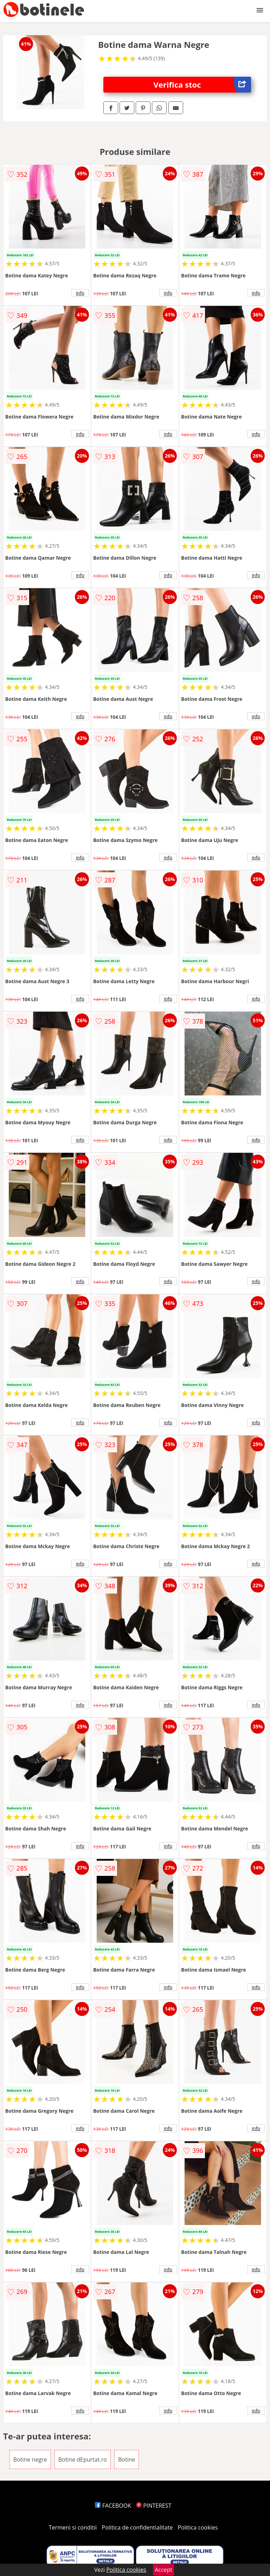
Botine (126, 2459)
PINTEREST (153, 2505)
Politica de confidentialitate (137, 2527)
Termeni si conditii (73, 2527)
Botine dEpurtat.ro (82, 2459)
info (80, 293)
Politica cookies (198, 2527)
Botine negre (30, 2459)
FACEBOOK (113, 2505)
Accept (163, 2570)
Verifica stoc (202, 85)
